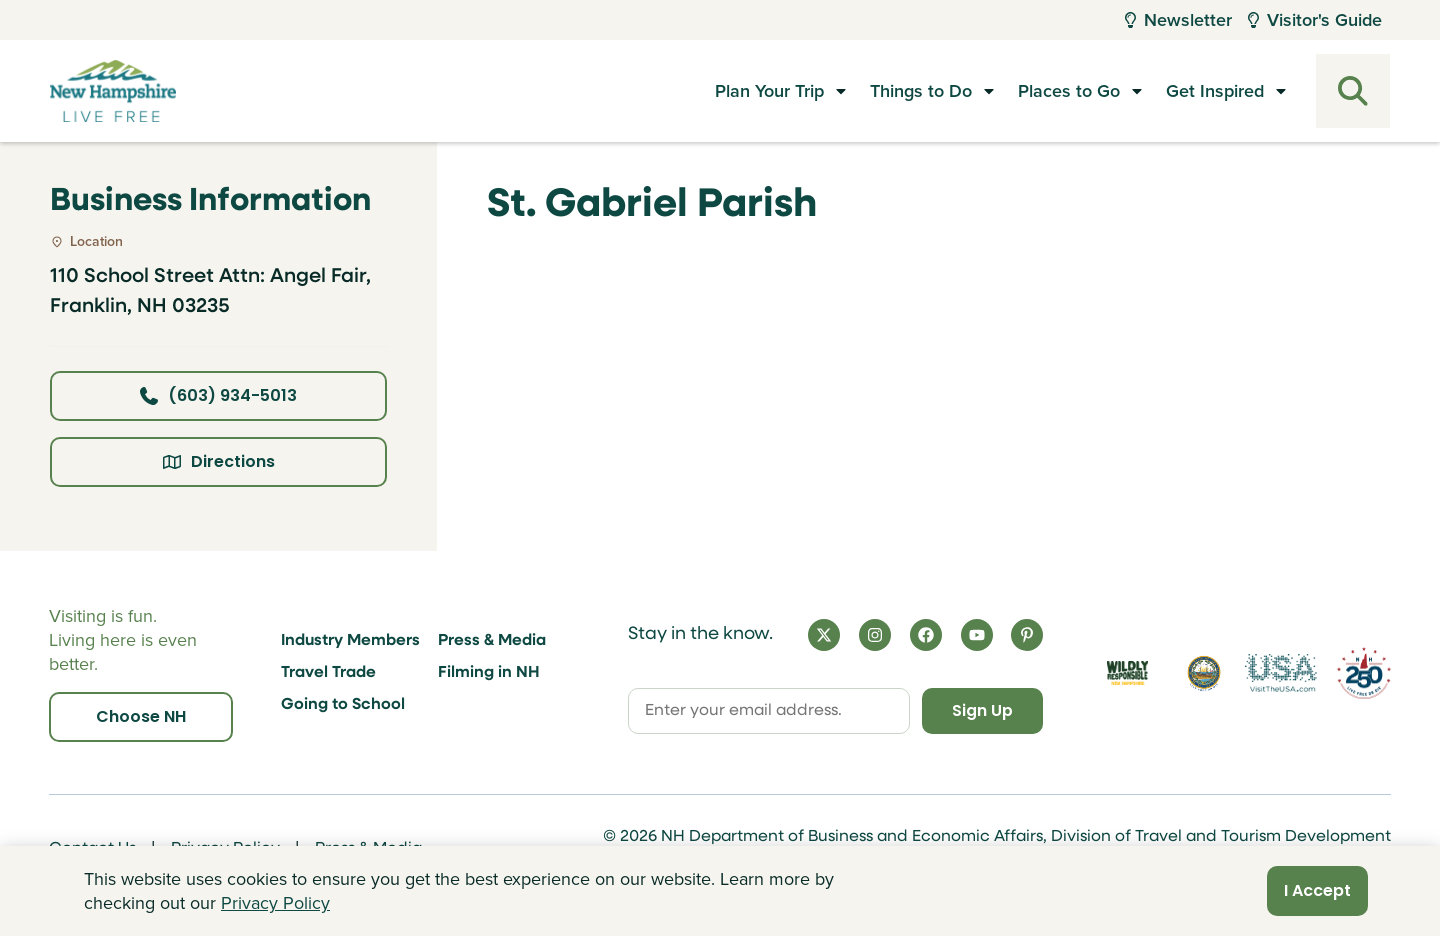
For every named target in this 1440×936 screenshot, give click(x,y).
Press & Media (492, 641)
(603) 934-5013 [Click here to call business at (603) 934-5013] (218, 395)
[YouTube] (977, 635)
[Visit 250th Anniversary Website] (1364, 673)
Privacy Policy (275, 903)
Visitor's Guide (1315, 20)
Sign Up (980, 710)
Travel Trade (328, 673)
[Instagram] (875, 635)
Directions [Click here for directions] (219, 461)
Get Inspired (1215, 91)
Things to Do (921, 91)
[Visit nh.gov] (1204, 673)
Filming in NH (489, 673)
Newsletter (1178, 20)
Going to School (343, 705)
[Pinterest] (1027, 635)
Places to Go (1069, 91)
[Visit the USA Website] (1280, 673)
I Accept (1317, 890)
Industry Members (350, 641)
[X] (824, 635)
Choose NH (141, 716)
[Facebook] (926, 635)
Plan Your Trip (769, 91)
